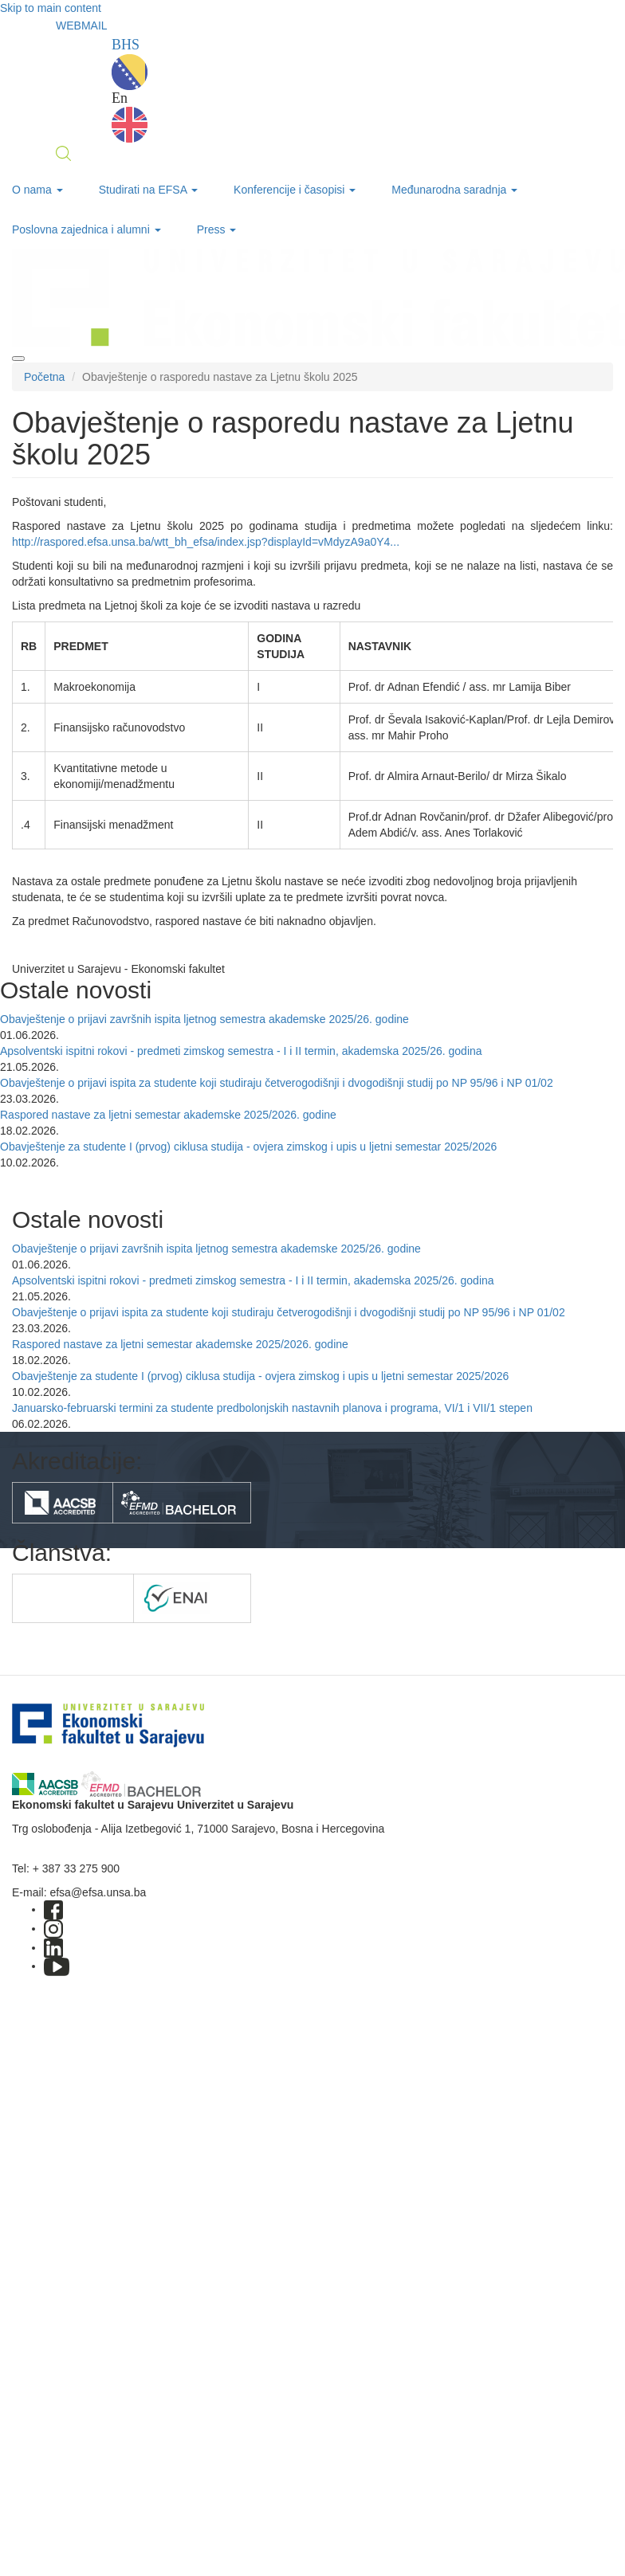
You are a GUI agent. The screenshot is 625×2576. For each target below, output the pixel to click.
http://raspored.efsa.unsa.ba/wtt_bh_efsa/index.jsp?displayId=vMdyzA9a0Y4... (205, 541)
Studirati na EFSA (148, 189)
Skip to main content (50, 8)
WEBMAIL (82, 25)
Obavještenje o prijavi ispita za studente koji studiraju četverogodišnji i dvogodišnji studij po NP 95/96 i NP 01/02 (276, 1082)
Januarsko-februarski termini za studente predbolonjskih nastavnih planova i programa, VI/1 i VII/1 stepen (272, 1408)
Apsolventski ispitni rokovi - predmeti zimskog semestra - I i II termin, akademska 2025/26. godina (241, 1051)
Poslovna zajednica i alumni (86, 229)
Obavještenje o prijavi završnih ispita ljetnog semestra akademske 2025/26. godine (204, 1019)
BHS (129, 63)
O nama (37, 189)
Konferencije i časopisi (295, 189)
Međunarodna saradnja (454, 189)
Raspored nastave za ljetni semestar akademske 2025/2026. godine (168, 1114)
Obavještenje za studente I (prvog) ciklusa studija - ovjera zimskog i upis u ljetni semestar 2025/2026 (248, 1146)
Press (217, 229)
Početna (44, 377)
